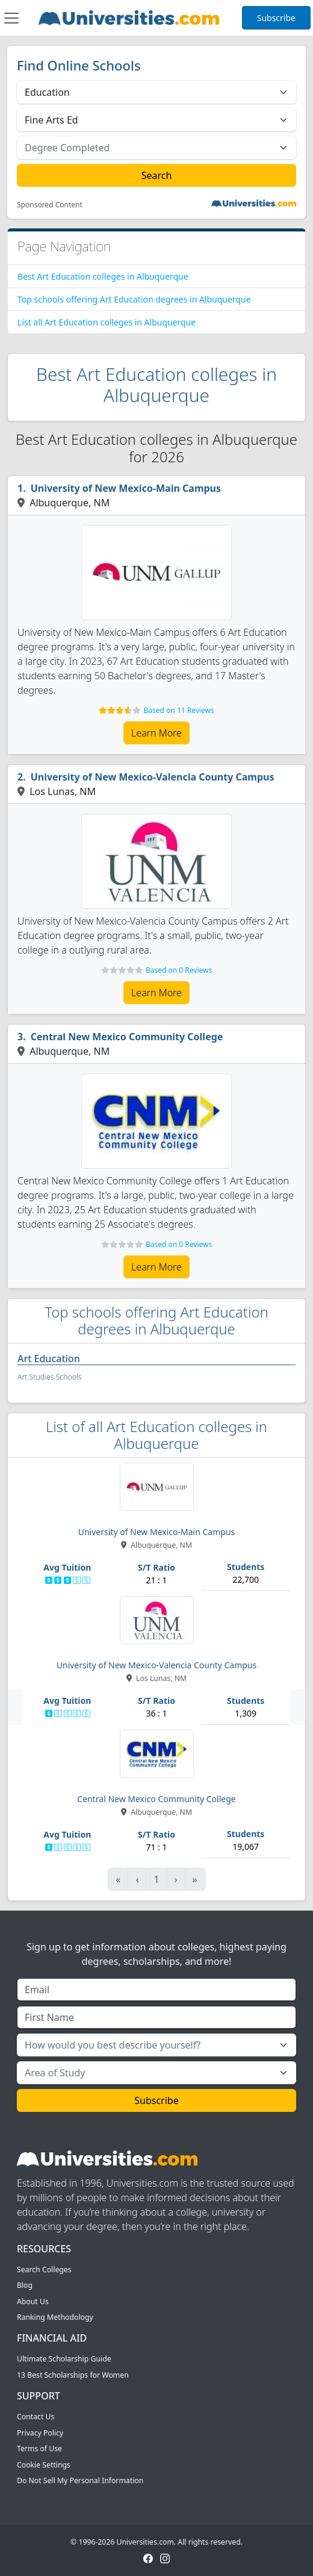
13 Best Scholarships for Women (73, 2375)
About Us (33, 2301)
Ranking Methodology (55, 2317)
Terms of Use (39, 2448)
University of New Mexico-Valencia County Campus (152, 777)
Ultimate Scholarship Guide (64, 2359)
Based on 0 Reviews (179, 970)
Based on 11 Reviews (179, 710)
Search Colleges (44, 2269)
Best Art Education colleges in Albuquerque (102, 276)
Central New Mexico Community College (127, 1036)
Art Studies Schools (49, 1377)
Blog (25, 2285)
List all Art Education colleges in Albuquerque (106, 322)
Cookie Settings (43, 2465)
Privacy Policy (40, 2433)
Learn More (156, 733)
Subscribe (276, 18)
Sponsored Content (49, 205)
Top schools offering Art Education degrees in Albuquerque (134, 299)
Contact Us (35, 2416)
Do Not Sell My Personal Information (80, 2480)
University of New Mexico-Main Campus (126, 488)
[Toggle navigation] (11, 18)
